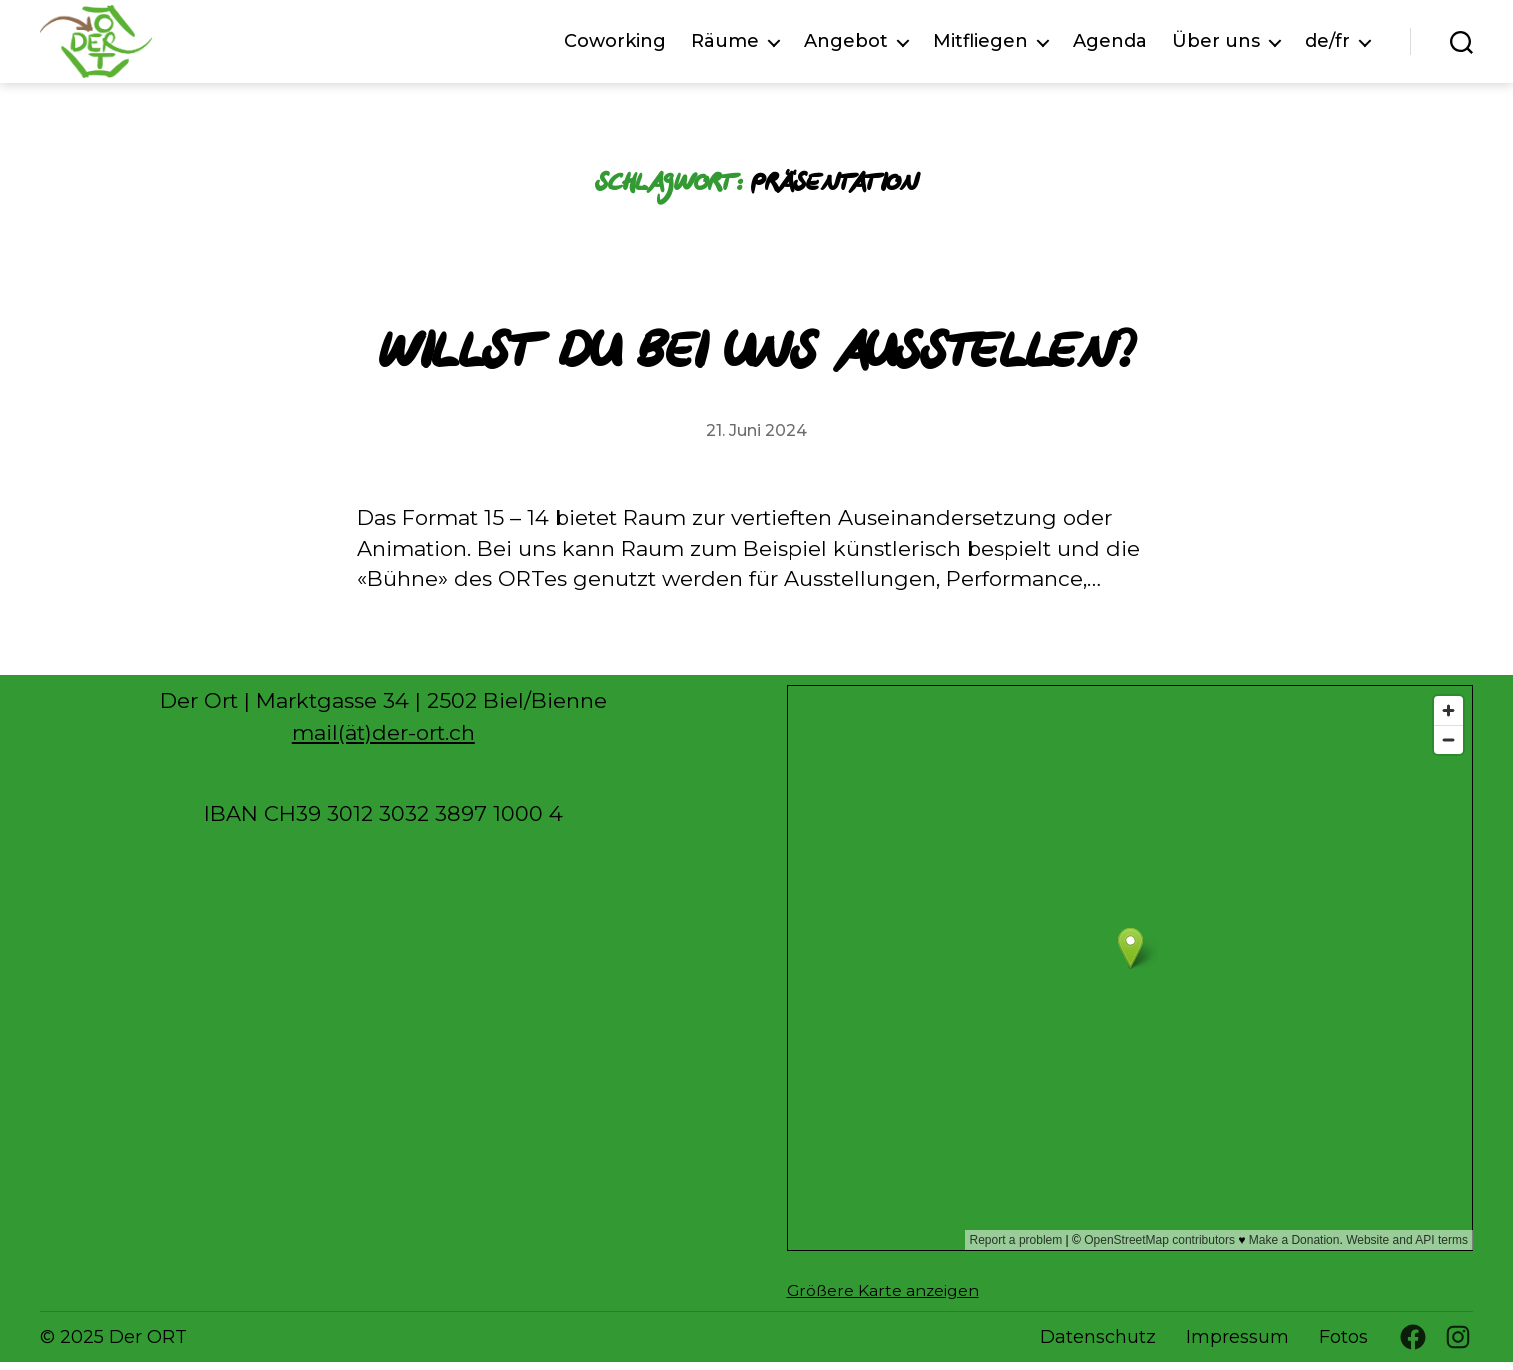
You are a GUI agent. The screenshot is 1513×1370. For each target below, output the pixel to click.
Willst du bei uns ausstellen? (756, 357)
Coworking (615, 45)
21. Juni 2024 (756, 437)
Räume (725, 45)
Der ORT (148, 1344)
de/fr (1327, 45)
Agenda (1110, 45)
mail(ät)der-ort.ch (383, 740)
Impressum (1237, 1345)
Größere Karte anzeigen (883, 1298)
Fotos (1343, 1345)
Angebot (846, 45)
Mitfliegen (980, 45)
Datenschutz (1098, 1345)
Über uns (1216, 45)
